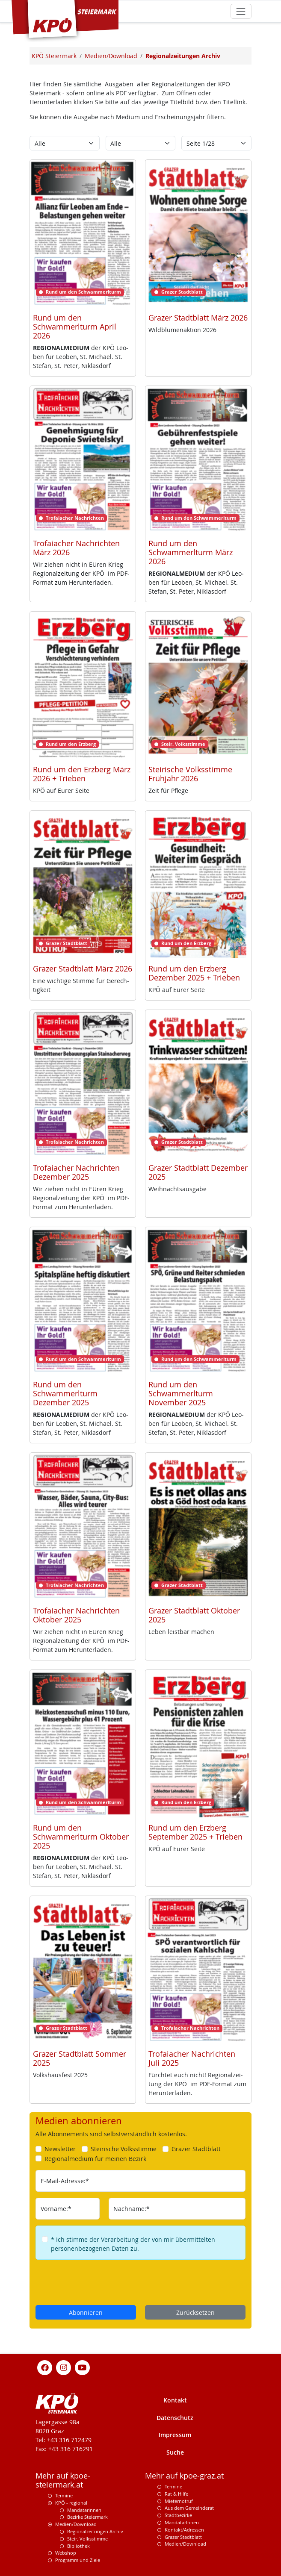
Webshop (65, 2553)
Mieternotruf (179, 2501)
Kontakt (175, 2400)
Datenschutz (175, 2418)
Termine (64, 2495)
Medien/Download (76, 2524)
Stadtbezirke (178, 2515)
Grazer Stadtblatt (183, 2537)
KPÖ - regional (71, 2502)
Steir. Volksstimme (87, 2538)
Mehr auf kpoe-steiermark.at (62, 2480)
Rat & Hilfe (176, 2494)
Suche (175, 2452)
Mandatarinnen (84, 2510)
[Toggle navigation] (241, 11)
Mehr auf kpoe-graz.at (184, 2476)
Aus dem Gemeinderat (189, 2508)
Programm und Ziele (77, 2560)
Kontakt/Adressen (184, 2529)
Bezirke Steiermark (87, 2517)
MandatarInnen (182, 2522)
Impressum (175, 2435)
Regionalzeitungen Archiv (95, 2531)
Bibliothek (78, 2546)
